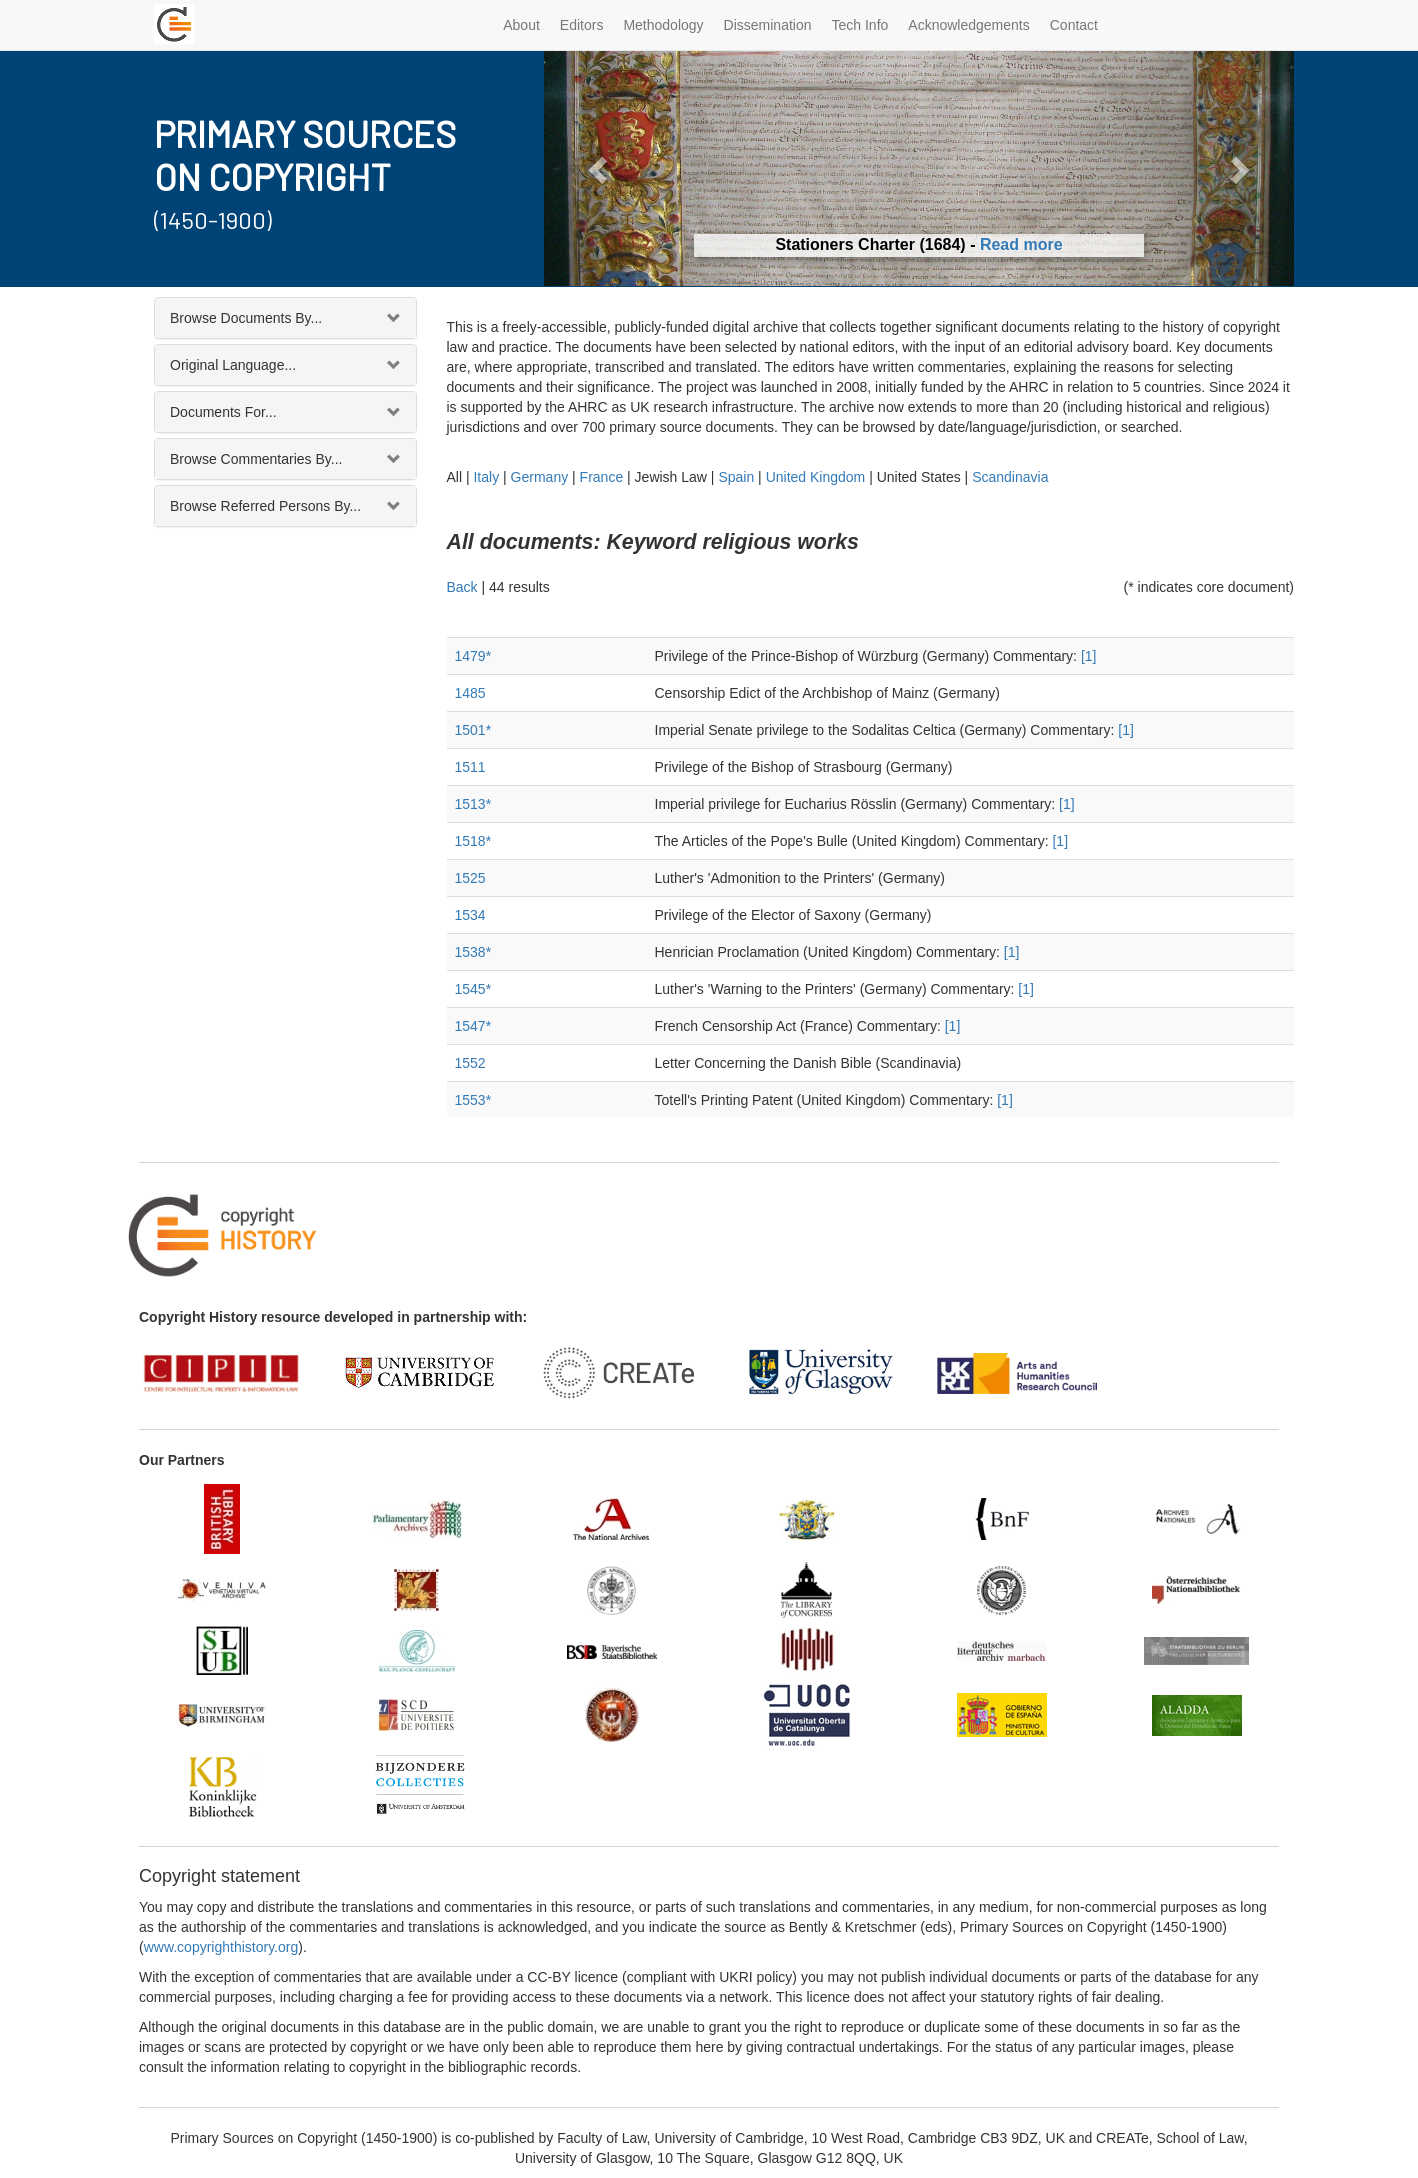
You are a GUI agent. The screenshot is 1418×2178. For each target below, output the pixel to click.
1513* (473, 804)
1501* (473, 730)
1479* (473, 656)
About (521, 25)
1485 (470, 693)
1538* (473, 952)
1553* (473, 1100)
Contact (1074, 25)
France (602, 477)
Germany (540, 477)
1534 (470, 915)
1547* (473, 1026)
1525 (470, 878)
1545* (473, 989)
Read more (1021, 244)
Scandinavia (1010, 477)
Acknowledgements (968, 25)
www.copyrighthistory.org (221, 1947)
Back (462, 587)
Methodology (663, 25)
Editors (582, 25)
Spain (736, 477)
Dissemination (768, 25)
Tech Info (860, 25)
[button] (600, 168)
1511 (470, 767)
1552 (470, 1063)
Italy (486, 477)
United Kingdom (816, 477)
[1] (1089, 656)
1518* (473, 841)
